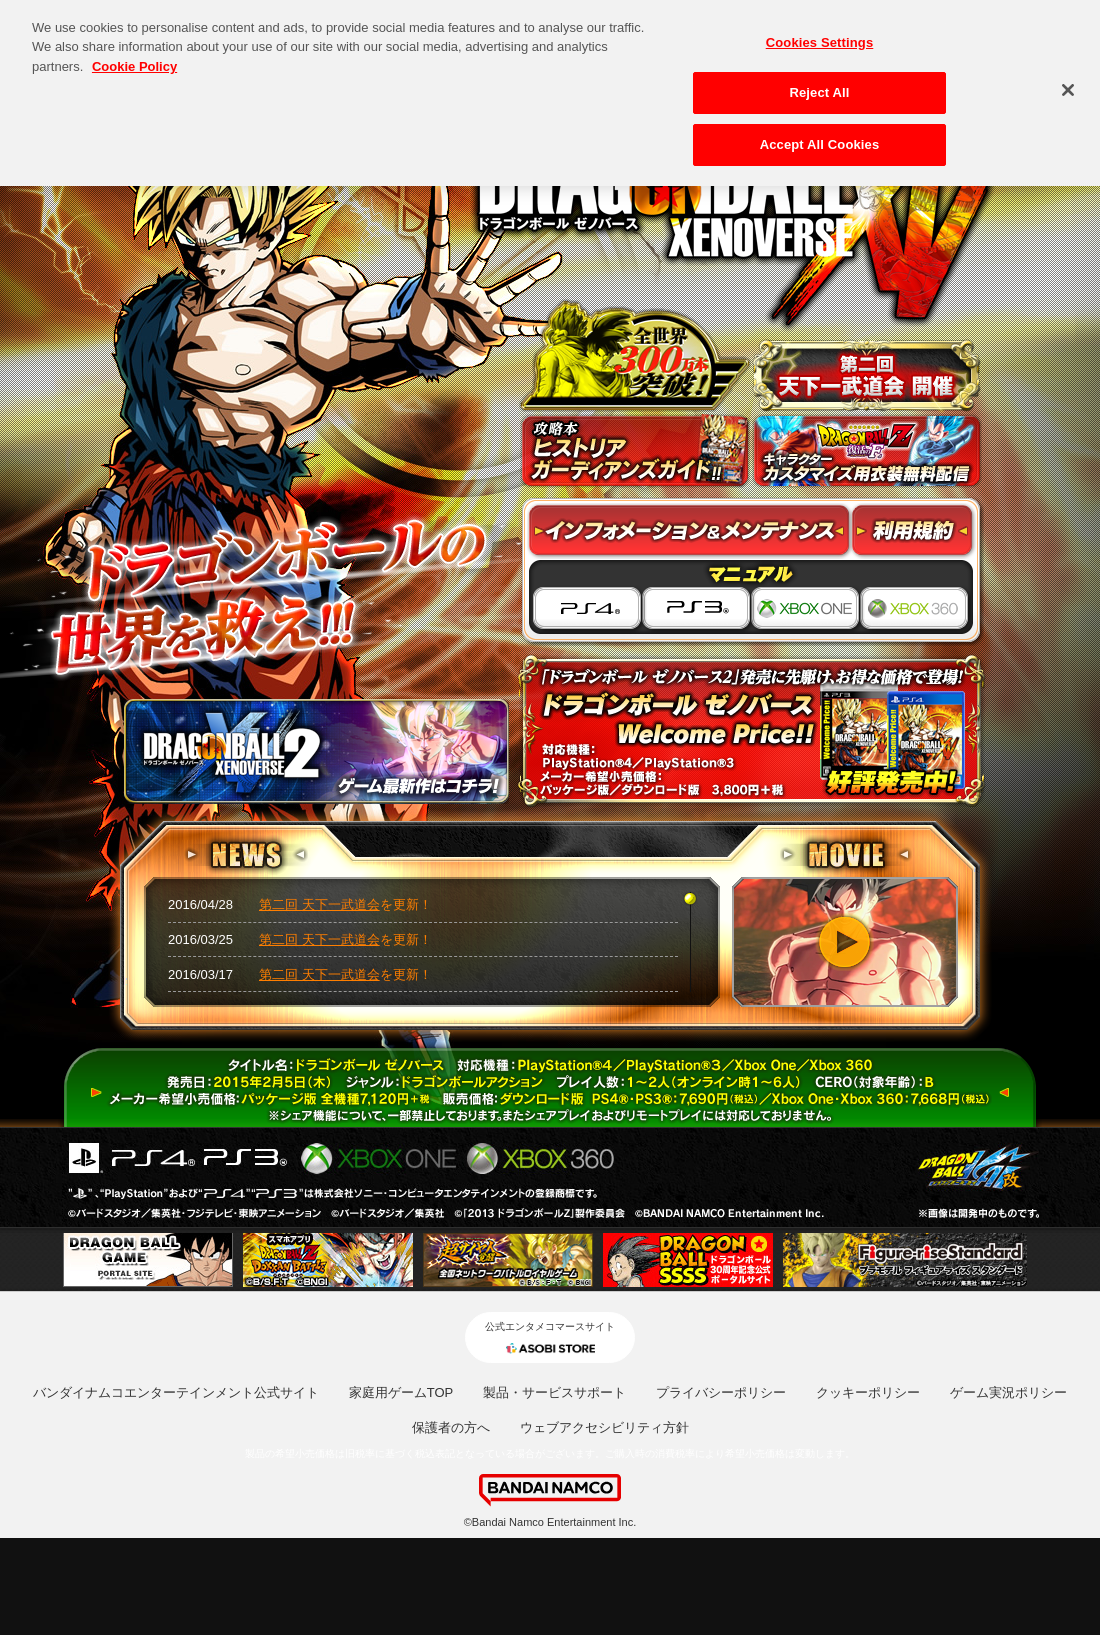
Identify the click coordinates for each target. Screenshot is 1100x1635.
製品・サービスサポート (554, 1392)
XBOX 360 (916, 609)
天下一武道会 (867, 375)
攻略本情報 (635, 451)
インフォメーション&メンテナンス (690, 531)
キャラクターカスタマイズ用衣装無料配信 (867, 451)
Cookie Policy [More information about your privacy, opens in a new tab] (134, 60)
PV (845, 942)
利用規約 (913, 531)
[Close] (1068, 84)
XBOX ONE (806, 609)
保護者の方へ (451, 1427)
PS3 (696, 609)
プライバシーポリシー (721, 1392)
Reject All (819, 86)
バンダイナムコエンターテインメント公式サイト (176, 1392)
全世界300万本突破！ (635, 355)
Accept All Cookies (820, 138)
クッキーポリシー (868, 1392)
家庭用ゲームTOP (401, 1392)
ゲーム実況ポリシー (1008, 1392)
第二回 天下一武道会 (319, 904)
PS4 (586, 609)
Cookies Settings (820, 36)
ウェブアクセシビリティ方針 (604, 1427)
